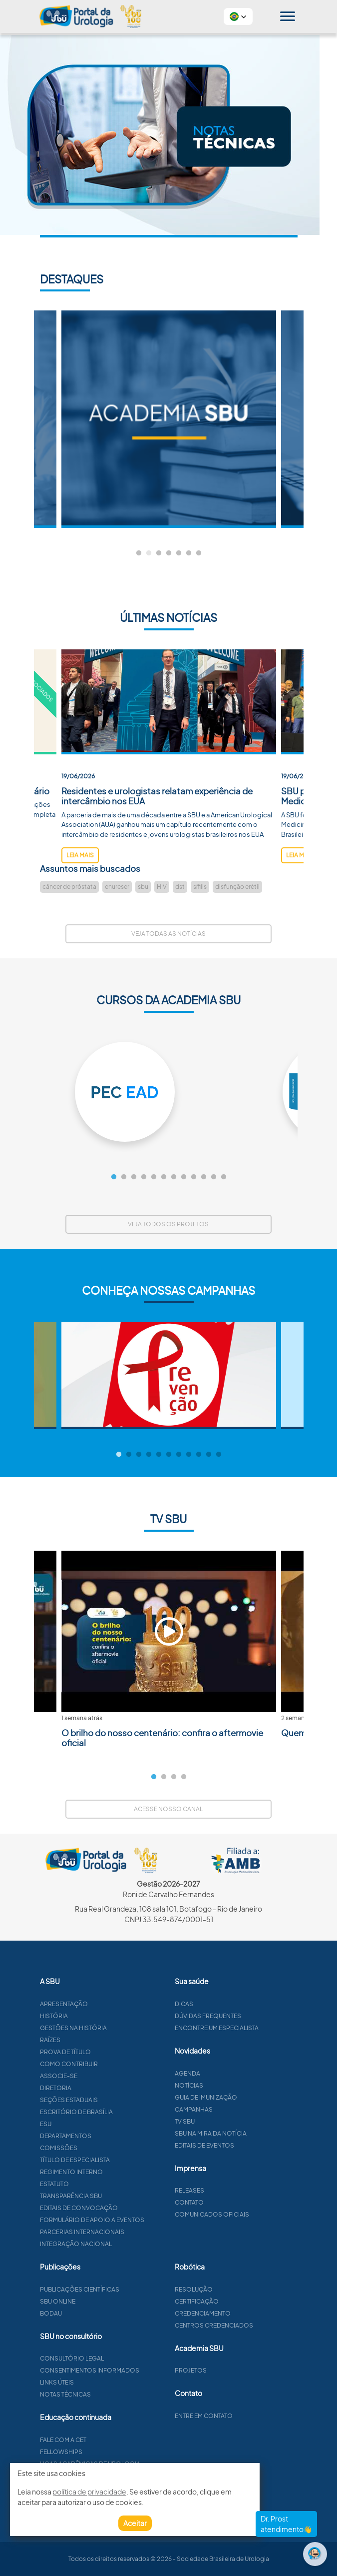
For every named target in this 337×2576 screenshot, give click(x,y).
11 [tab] (214, 1177)
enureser (117, 886)
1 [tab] (139, 553)
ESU (94, 2124)
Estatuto (102, 2184)
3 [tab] (159, 553)
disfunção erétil (237, 886)
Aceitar (135, 2523)
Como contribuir (117, 2064)
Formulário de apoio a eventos (140, 2220)
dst (180, 886)
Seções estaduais (117, 2100)
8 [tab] (184, 1177)
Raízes (98, 2040)
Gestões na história (121, 2028)
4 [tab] (169, 553)
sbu (143, 886)
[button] (238, 16)
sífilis (200, 886)
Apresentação (112, 2004)
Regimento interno (119, 2172)
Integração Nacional (124, 2244)
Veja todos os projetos (168, 1224)
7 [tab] (199, 553)
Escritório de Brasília (124, 2112)
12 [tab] (224, 1177)
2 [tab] (149, 553)
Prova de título (113, 2052)
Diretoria (104, 2088)
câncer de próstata (69, 886)
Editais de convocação (127, 2208)
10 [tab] (204, 1177)
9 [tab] (194, 1177)
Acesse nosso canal (168, 1809)
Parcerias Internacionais (130, 2232)
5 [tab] (179, 553)
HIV (162, 886)
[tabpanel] (168, 419)
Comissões (107, 2148)
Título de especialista (123, 2160)
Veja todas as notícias (168, 933)
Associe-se (107, 2076)
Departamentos (114, 2136)
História (102, 2016)
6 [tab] (189, 553)
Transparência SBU (119, 2196)
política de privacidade (89, 2491)
